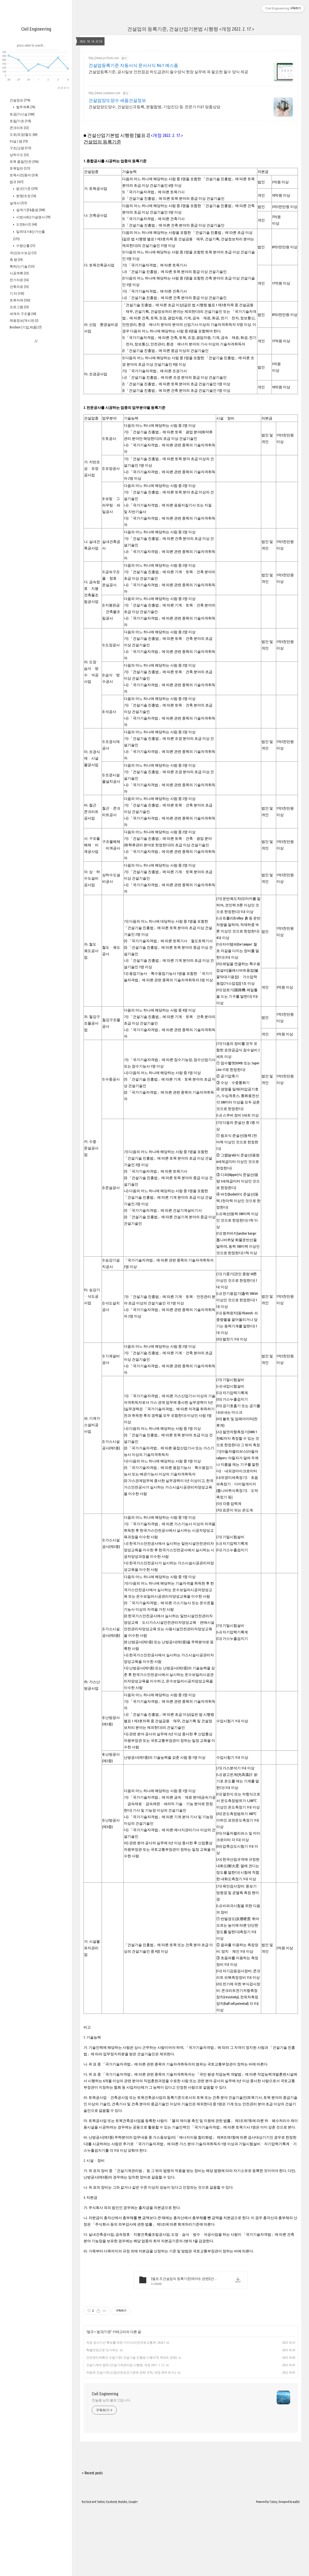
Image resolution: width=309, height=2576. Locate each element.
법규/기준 (26, 189)
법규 (16, 182)
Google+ (133, 2569)
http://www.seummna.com (104, 93)
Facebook (111, 2569)
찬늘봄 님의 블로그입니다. (111, 2468)
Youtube (122, 2569)
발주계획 (25, 107)
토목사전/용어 (24, 175)
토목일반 (20, 168)
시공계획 (19, 273)
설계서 (18, 203)
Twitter (101, 2569)
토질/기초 (20, 121)
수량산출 (25, 246)
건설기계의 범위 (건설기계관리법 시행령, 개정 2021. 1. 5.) (125, 2432)
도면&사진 (26, 224)
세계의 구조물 (23, 314)
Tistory (273, 2569)
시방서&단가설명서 (32, 217)
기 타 (17, 293)
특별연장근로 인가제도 (102, 2417)
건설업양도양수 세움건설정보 (117, 100)
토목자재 (20, 300)
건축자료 (19, 287)
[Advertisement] (191, 2327)
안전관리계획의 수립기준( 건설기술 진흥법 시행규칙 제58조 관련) (131, 2425)
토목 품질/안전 (24, 162)
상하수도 (19, 155)
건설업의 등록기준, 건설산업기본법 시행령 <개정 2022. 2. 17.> (190, 29)
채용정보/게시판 (24, 320)
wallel (296, 2569)
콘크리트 (19, 128)
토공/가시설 (22, 114)
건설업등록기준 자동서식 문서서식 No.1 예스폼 (133, 65)
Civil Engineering (36, 29)
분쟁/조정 (25, 196)
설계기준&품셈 (30, 210)
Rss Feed (86, 2569)
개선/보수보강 (23, 253)
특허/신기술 (22, 266)
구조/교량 (20, 148)
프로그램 (19, 307)
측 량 (16, 260)
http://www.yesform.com (104, 58)
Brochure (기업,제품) (26, 327)
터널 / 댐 (19, 141)
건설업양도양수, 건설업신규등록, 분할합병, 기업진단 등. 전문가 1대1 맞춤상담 (154, 107)
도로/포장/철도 (23, 134)
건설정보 (20, 100)
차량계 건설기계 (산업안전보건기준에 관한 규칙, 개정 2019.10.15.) (131, 2440)
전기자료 (19, 280)
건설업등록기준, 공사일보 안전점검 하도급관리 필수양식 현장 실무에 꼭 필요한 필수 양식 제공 (168, 72)
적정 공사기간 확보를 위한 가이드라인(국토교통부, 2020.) (125, 2410)
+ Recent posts (92, 2540)
